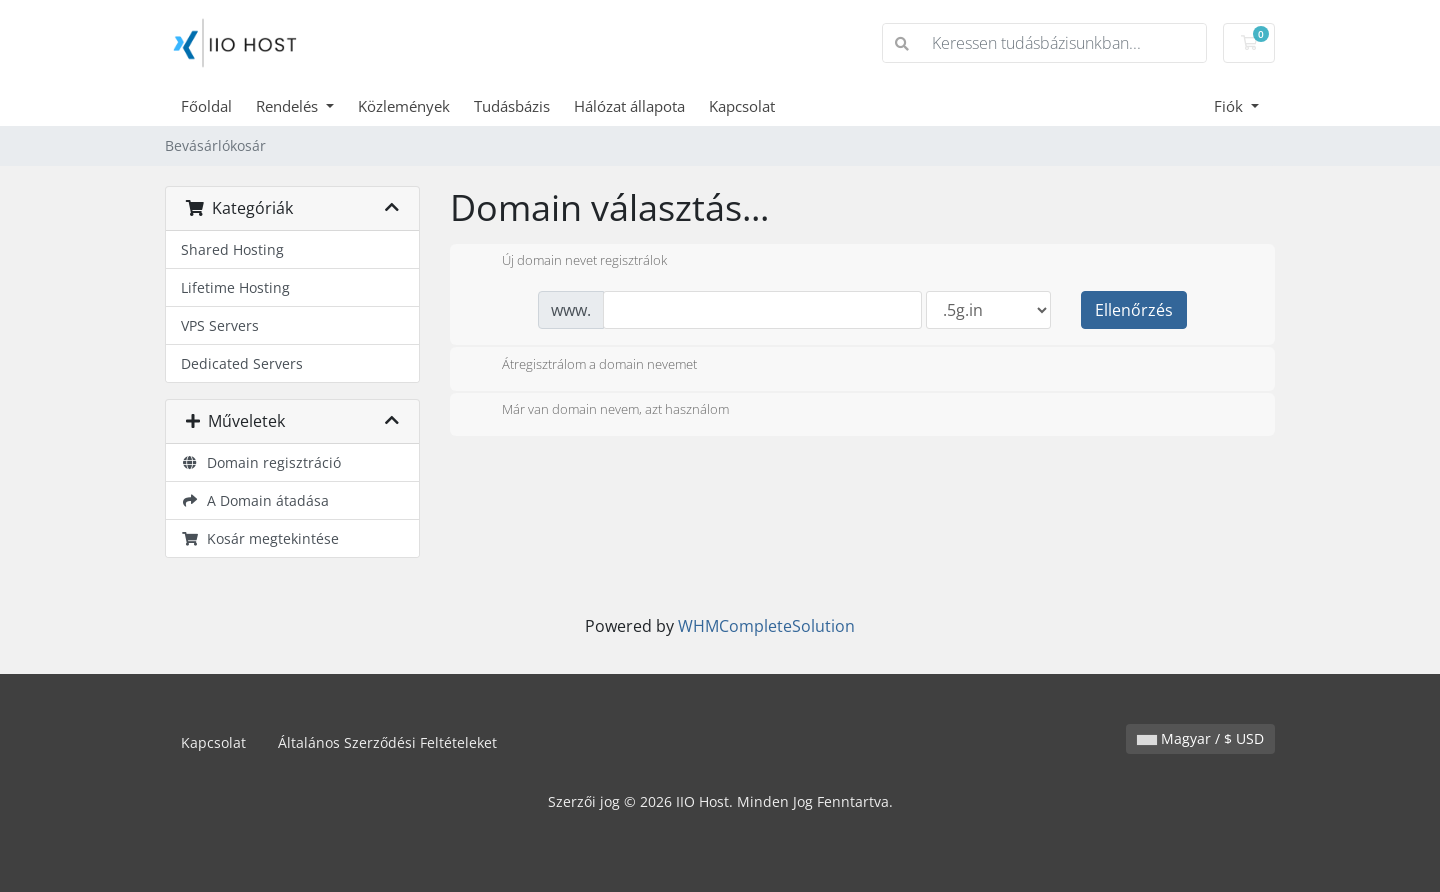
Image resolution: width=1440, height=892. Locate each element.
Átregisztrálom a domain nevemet (583, 366)
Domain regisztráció (261, 462)
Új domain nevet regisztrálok (568, 262)
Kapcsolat (742, 106)
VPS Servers (220, 325)
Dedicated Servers (242, 363)
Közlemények (404, 106)
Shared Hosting (232, 249)
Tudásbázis (512, 106)
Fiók (1230, 106)
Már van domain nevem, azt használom (599, 411)
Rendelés (289, 106)
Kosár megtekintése (260, 538)
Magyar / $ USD (1200, 738)
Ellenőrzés (1134, 310)
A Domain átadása (255, 500)
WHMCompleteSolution (766, 626)
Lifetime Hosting (235, 287)
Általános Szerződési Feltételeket (387, 742)
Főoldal (206, 106)
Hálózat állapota (629, 106)
